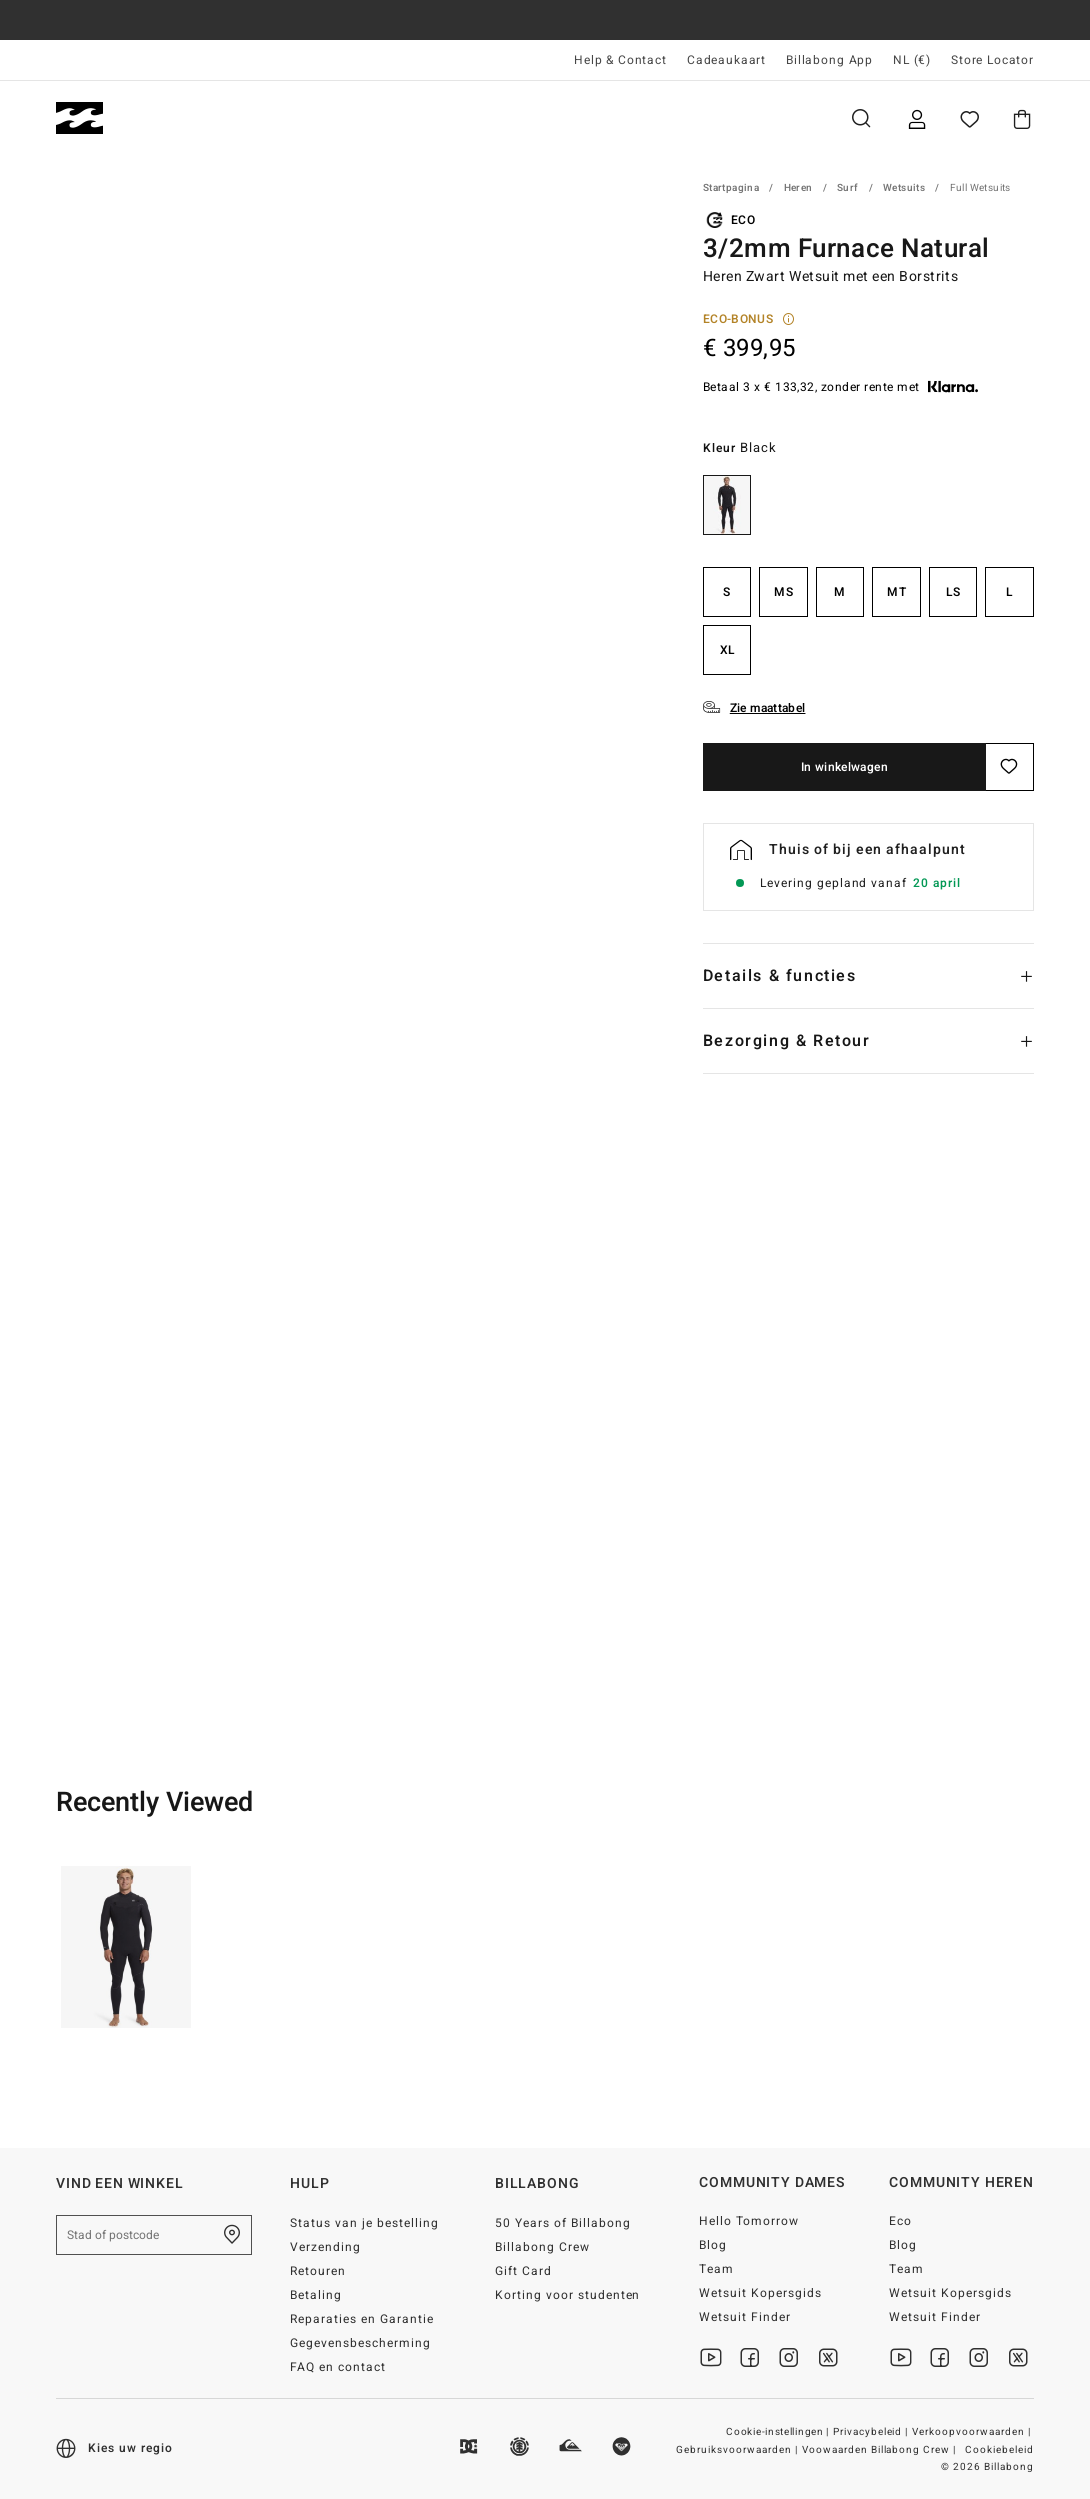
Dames (281, 118)
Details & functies (780, 976)
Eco (900, 2221)
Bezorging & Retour (787, 1041)
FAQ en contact (338, 2367)
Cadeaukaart (726, 60)
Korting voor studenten (568, 2295)
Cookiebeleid (999, 2450)
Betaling (316, 2295)
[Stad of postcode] (154, 2235)
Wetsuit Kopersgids (760, 2293)
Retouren (318, 2271)
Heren (175, 118)
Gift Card (523, 2271)
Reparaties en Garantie (362, 2319)
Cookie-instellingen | (778, 2432)
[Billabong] (79, 118)
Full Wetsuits (980, 188)
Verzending (325, 2247)
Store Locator (992, 60)
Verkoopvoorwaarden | (973, 2432)
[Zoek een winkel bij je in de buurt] (232, 2235)
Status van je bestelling (364, 2223)
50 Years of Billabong (563, 2223)
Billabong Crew (542, 2247)
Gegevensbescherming (360, 2343)
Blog (713, 2245)
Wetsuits (904, 188)
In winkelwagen (844, 767)
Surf (848, 188)
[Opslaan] (1010, 767)
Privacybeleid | (872, 2432)
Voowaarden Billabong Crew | (880, 2450)
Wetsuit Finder (745, 2317)
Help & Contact (620, 60)
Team (716, 2269)
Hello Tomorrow (749, 2221)
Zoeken (861, 118)
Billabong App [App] (829, 60)
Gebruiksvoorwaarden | (738, 2450)
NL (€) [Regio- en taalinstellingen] (912, 60)
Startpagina (731, 188)
